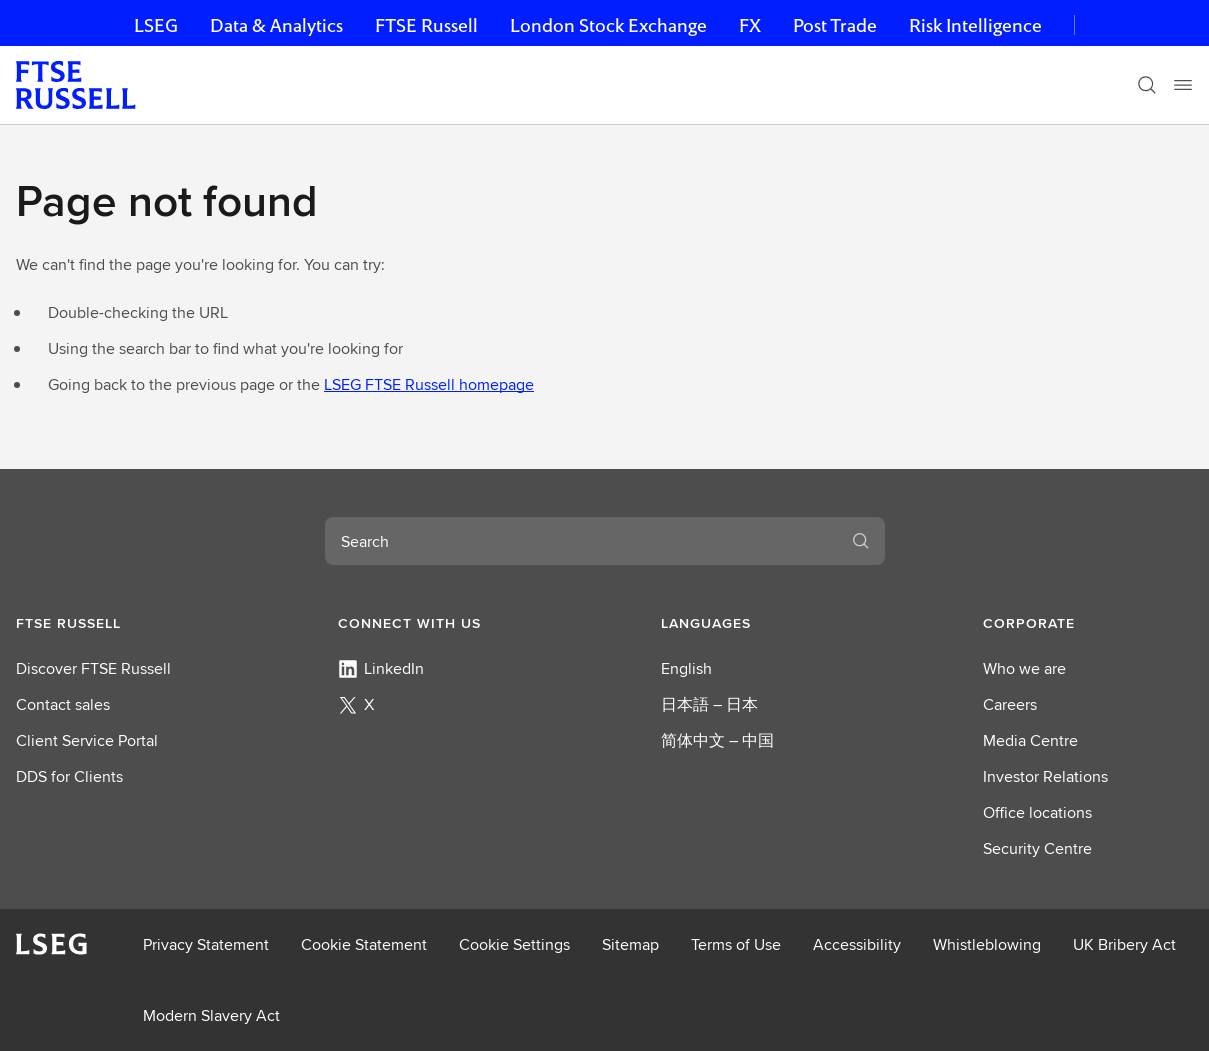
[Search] (1147, 85)
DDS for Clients (69, 776)
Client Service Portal (87, 740)
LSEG (156, 25)
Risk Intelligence (975, 25)
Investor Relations (1045, 776)
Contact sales (63, 704)
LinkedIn (381, 668)
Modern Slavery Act (211, 1015)
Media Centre (1030, 740)
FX (750, 25)
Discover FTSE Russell (93, 668)
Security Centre (1037, 848)
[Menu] (1183, 85)
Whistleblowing (987, 944)
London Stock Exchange (608, 25)
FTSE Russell (426, 25)
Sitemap (630, 944)
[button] (121, 623)
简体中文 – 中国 (717, 740)
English (686, 668)
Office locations (1037, 812)
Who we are (1024, 668)
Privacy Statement (206, 944)
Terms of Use (736, 944)
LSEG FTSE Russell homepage (429, 384)
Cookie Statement (364, 944)
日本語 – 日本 (709, 704)
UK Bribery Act (1124, 944)
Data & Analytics (276, 25)
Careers (1010, 704)
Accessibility (857, 944)
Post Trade (835, 25)
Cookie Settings (514, 944)
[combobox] (581, 541)
